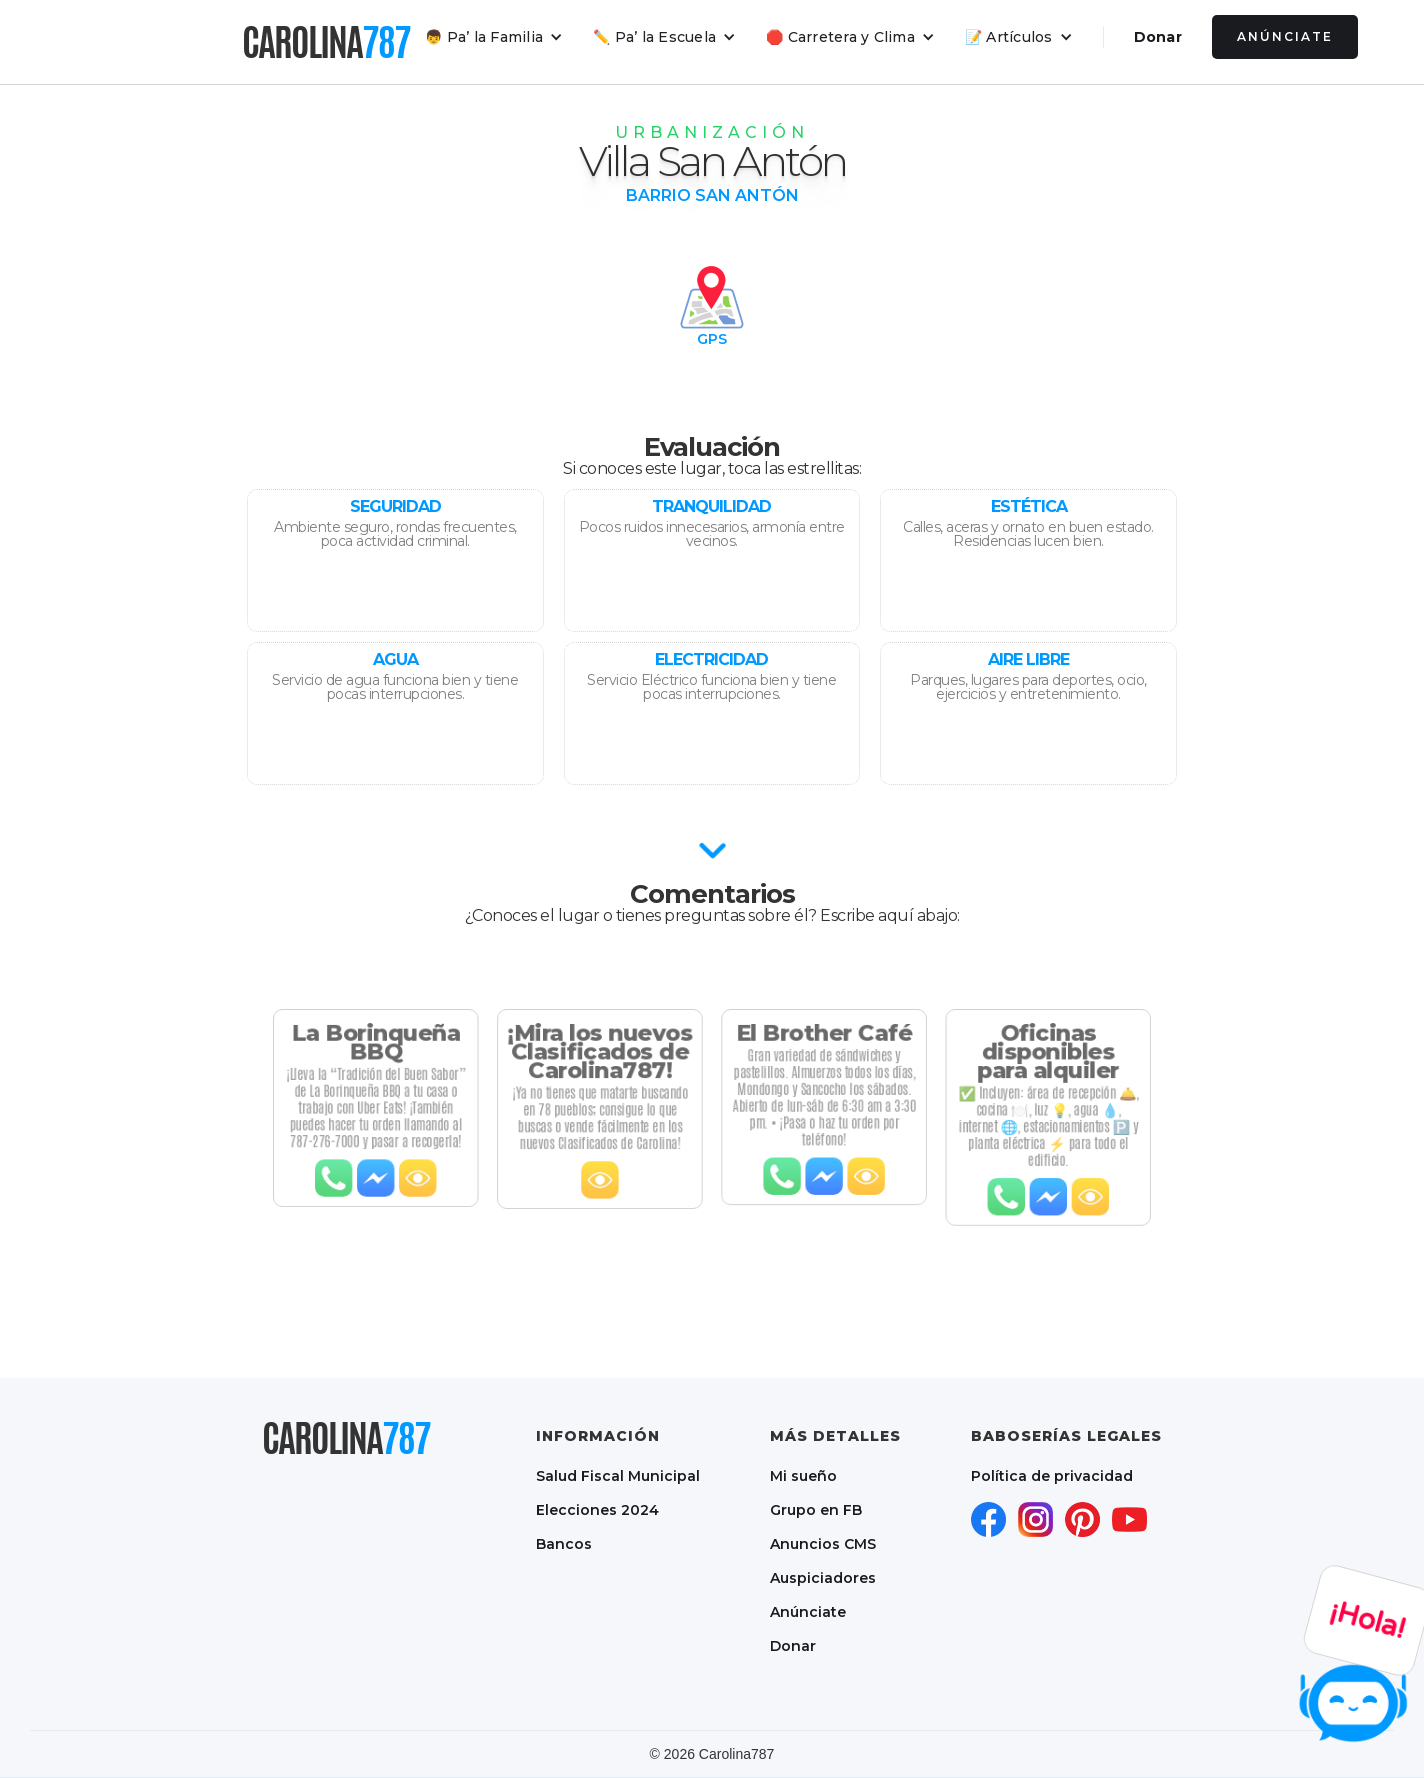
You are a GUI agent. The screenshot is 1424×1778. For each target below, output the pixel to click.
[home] (326, 42)
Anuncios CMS (823, 1544)
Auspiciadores (823, 1578)
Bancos (564, 1544)
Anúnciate (1285, 36)
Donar (1158, 37)
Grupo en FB (816, 1510)
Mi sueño (803, 1476)
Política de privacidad (1052, 1476)
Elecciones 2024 (597, 1510)
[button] (494, 37)
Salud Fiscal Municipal (618, 1476)
